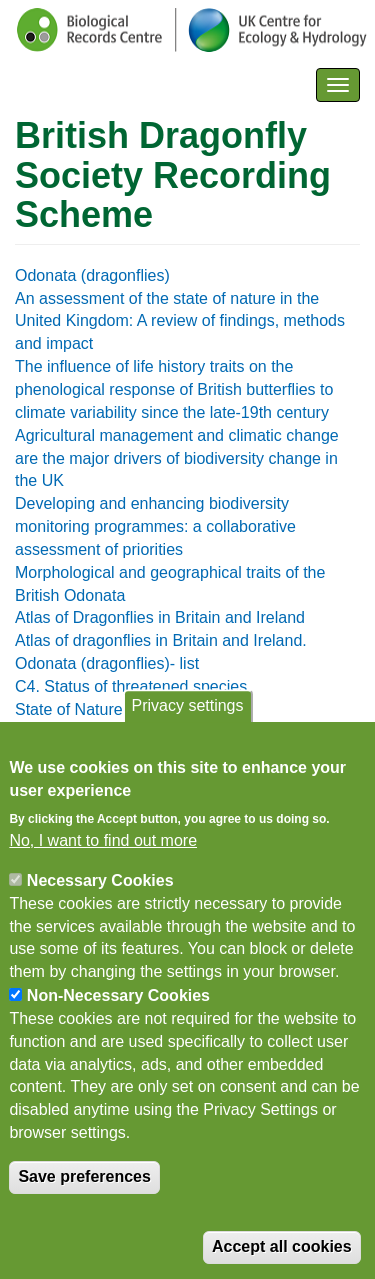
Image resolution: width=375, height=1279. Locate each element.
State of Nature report (92, 709)
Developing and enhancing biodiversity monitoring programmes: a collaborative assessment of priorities (155, 526)
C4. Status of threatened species (131, 686)
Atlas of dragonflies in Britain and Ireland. (161, 640)
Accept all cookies (282, 1260)
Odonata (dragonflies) (92, 275)
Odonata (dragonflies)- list (107, 663)
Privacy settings (187, 720)
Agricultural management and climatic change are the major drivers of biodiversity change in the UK (177, 458)
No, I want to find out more (103, 854)
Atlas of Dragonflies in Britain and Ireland (160, 617)
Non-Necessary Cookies (118, 1009)
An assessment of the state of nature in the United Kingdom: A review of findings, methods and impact (180, 321)
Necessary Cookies (100, 894)
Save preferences (84, 1190)
